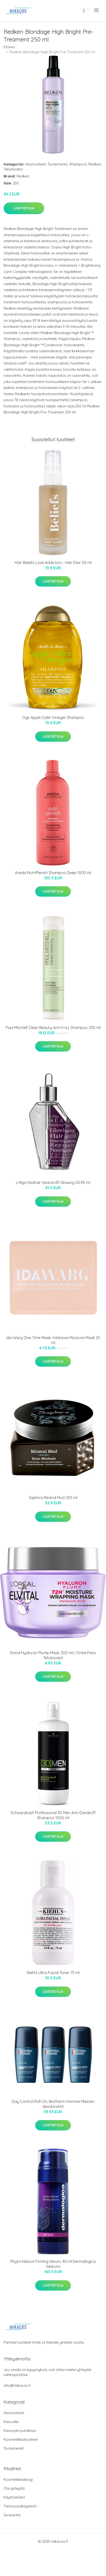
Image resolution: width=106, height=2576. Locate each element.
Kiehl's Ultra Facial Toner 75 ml (53, 1972)
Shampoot (78, 164)
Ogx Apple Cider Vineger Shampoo (53, 717)
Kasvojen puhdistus (20, 2430)
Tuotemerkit (57, 164)
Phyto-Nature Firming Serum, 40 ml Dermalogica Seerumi (53, 2264)
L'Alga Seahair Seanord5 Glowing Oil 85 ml (53, 1182)
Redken (94, 164)
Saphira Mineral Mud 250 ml (53, 1497)
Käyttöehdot (14, 2497)
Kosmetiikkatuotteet (21, 2439)
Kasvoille (11, 2421)
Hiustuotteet (35, 164)
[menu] (96, 10)
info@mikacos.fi (17, 2385)
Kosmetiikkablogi (18, 2479)
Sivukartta (12, 2515)
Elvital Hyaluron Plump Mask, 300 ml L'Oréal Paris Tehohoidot (53, 1655)
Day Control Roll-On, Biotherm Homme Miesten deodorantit (53, 2104)
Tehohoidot (13, 169)
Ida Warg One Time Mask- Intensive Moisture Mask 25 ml (53, 1340)
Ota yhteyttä (14, 2488)
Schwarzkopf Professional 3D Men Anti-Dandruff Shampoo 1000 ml (53, 1815)
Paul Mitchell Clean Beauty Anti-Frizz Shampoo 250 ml (53, 1027)
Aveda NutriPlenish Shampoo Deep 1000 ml (53, 872)
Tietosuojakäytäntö (20, 2506)
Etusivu (9, 47)
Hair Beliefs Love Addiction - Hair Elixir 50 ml (53, 562)
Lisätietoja (23, 208)
